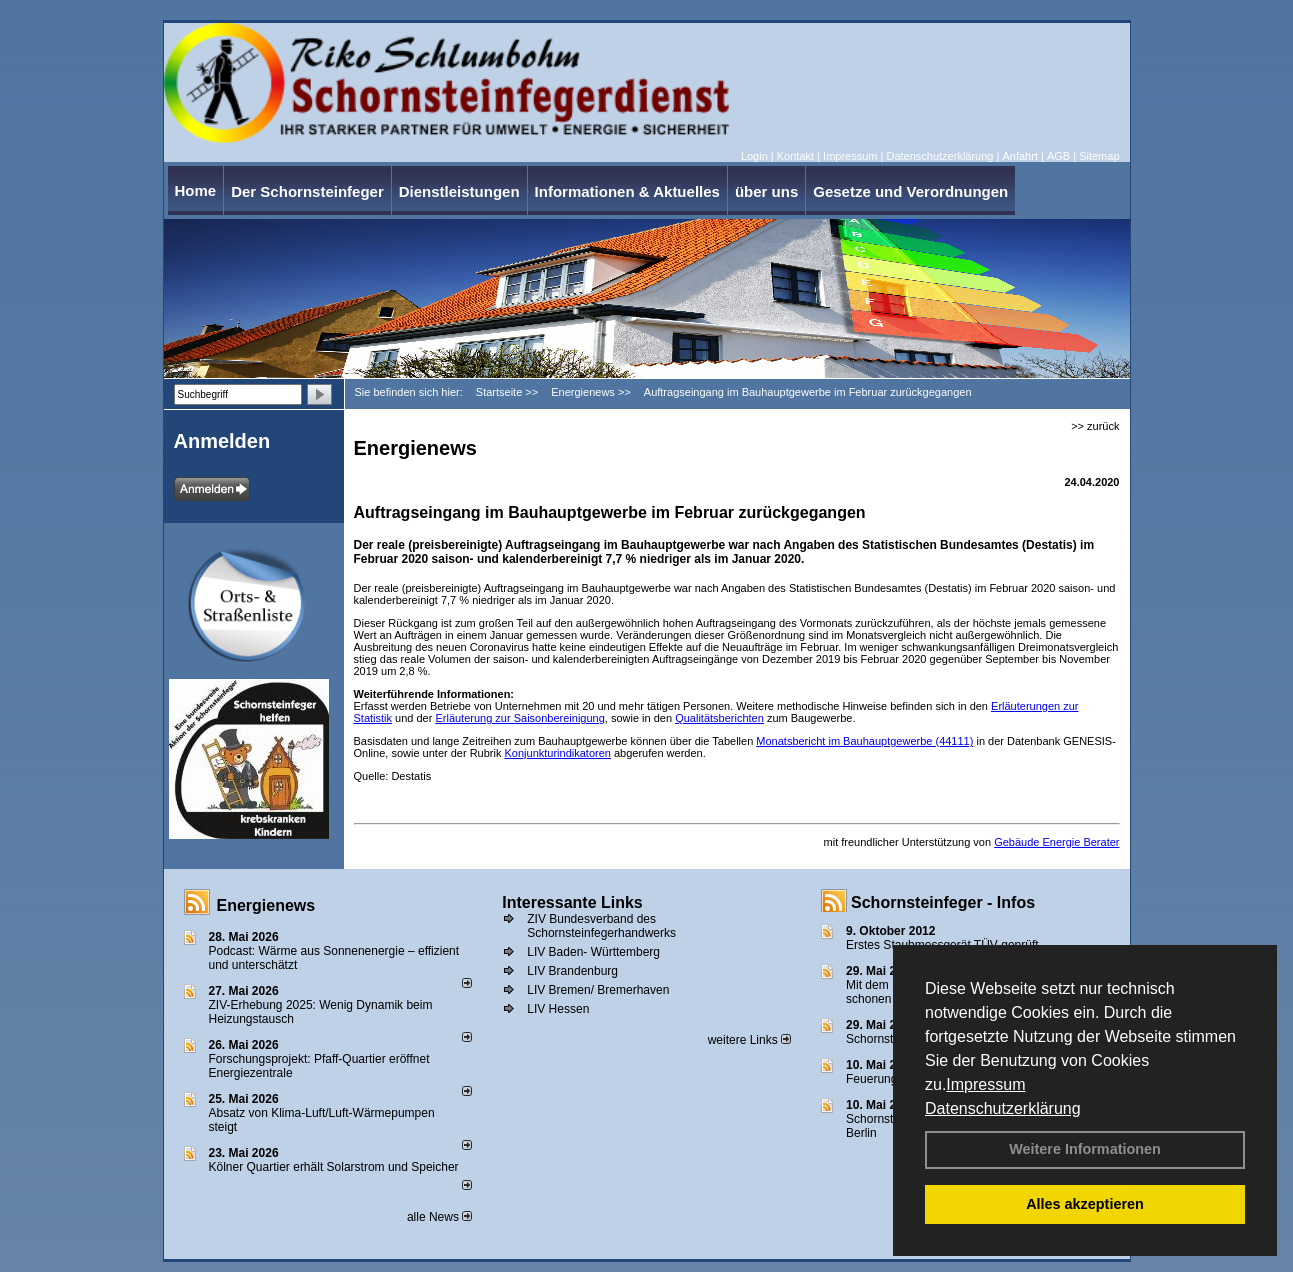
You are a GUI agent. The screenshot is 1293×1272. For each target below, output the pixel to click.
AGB (1058, 156)
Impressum (985, 1084)
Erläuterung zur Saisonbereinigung (519, 718)
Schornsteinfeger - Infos (943, 902)
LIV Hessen (558, 1009)
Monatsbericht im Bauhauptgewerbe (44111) (864, 741)
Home (196, 190)
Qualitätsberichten (719, 718)
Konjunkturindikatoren (558, 753)
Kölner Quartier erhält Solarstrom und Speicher (334, 1167)
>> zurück (1095, 426)
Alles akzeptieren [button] (1085, 1204)
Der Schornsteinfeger (307, 191)
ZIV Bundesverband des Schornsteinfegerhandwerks (601, 926)
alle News (439, 1217)
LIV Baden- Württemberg (593, 952)
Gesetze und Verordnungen (910, 191)
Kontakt (795, 156)
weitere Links (749, 1040)
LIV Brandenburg (572, 971)
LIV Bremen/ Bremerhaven (598, 990)
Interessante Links (572, 902)
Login (754, 156)
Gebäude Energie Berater (1056, 842)
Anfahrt (1019, 156)
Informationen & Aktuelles (627, 191)
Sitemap (1099, 156)
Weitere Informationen (1085, 1149)
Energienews (266, 905)
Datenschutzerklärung (1003, 1108)
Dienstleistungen (459, 191)
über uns (766, 191)
